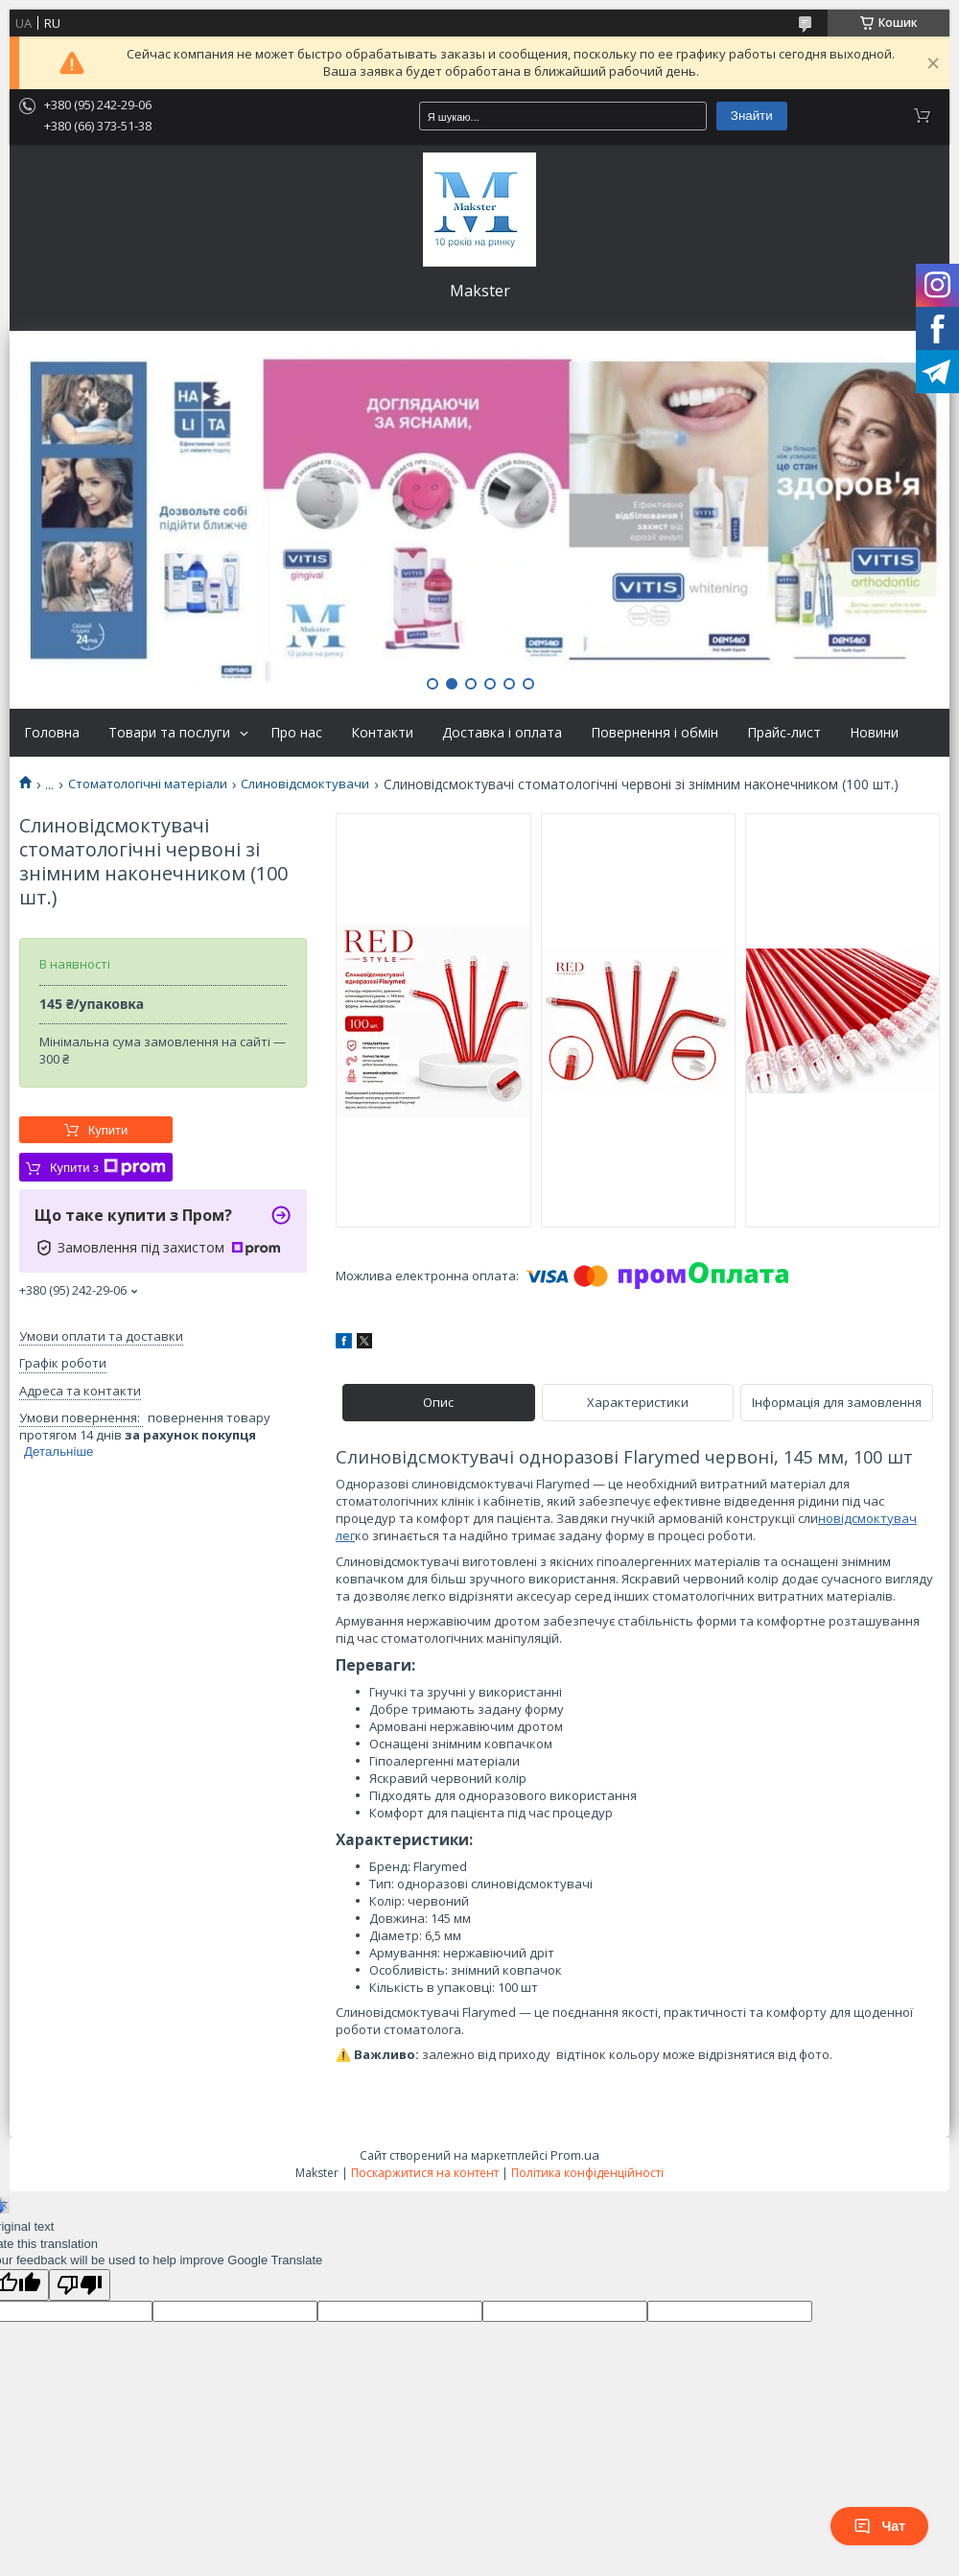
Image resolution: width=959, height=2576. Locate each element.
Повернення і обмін (654, 732)
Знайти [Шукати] (752, 115)
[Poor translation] (79, 2285)
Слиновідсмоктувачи (305, 784)
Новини (874, 732)
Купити (108, 1130)
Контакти (382, 732)
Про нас (296, 732)
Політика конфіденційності (587, 2173)
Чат (879, 2526)
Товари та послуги (169, 732)
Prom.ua (574, 2155)
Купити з (108, 1167)
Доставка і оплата (502, 732)
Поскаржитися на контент (425, 2173)
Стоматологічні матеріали (147, 784)
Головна (52, 732)
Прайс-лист (784, 732)
